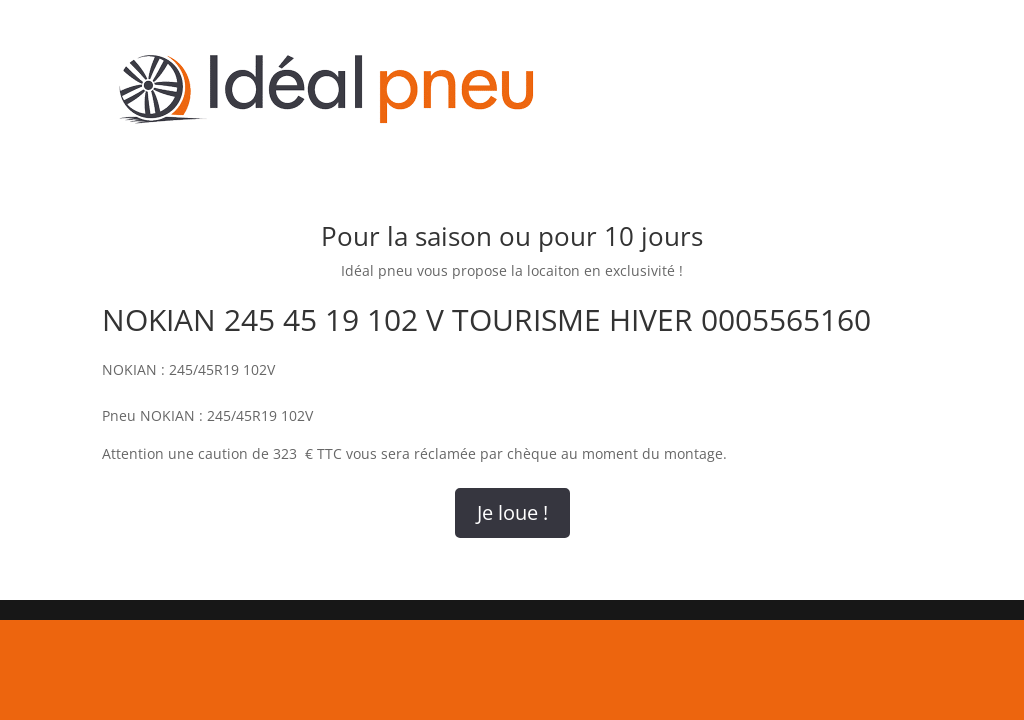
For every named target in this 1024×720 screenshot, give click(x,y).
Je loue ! (512, 512)
